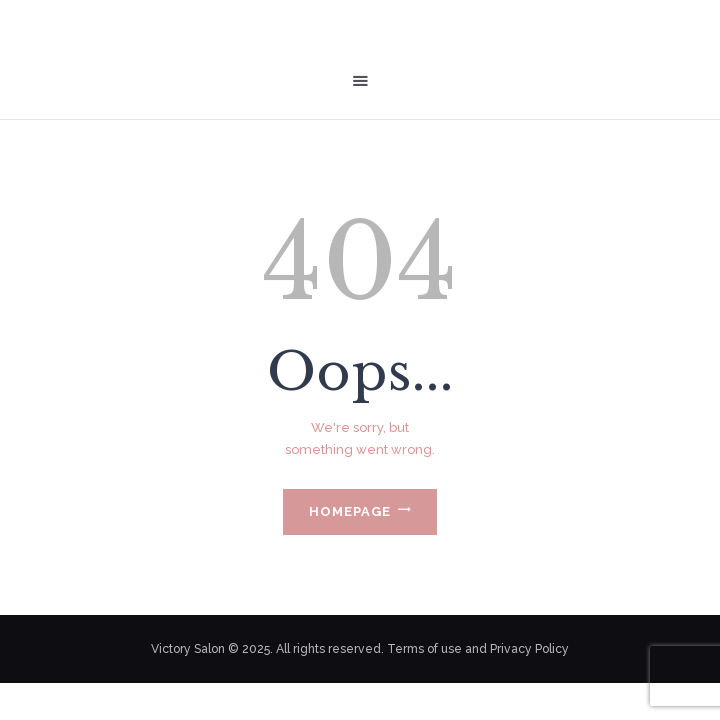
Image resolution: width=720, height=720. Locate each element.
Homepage (350, 511)
